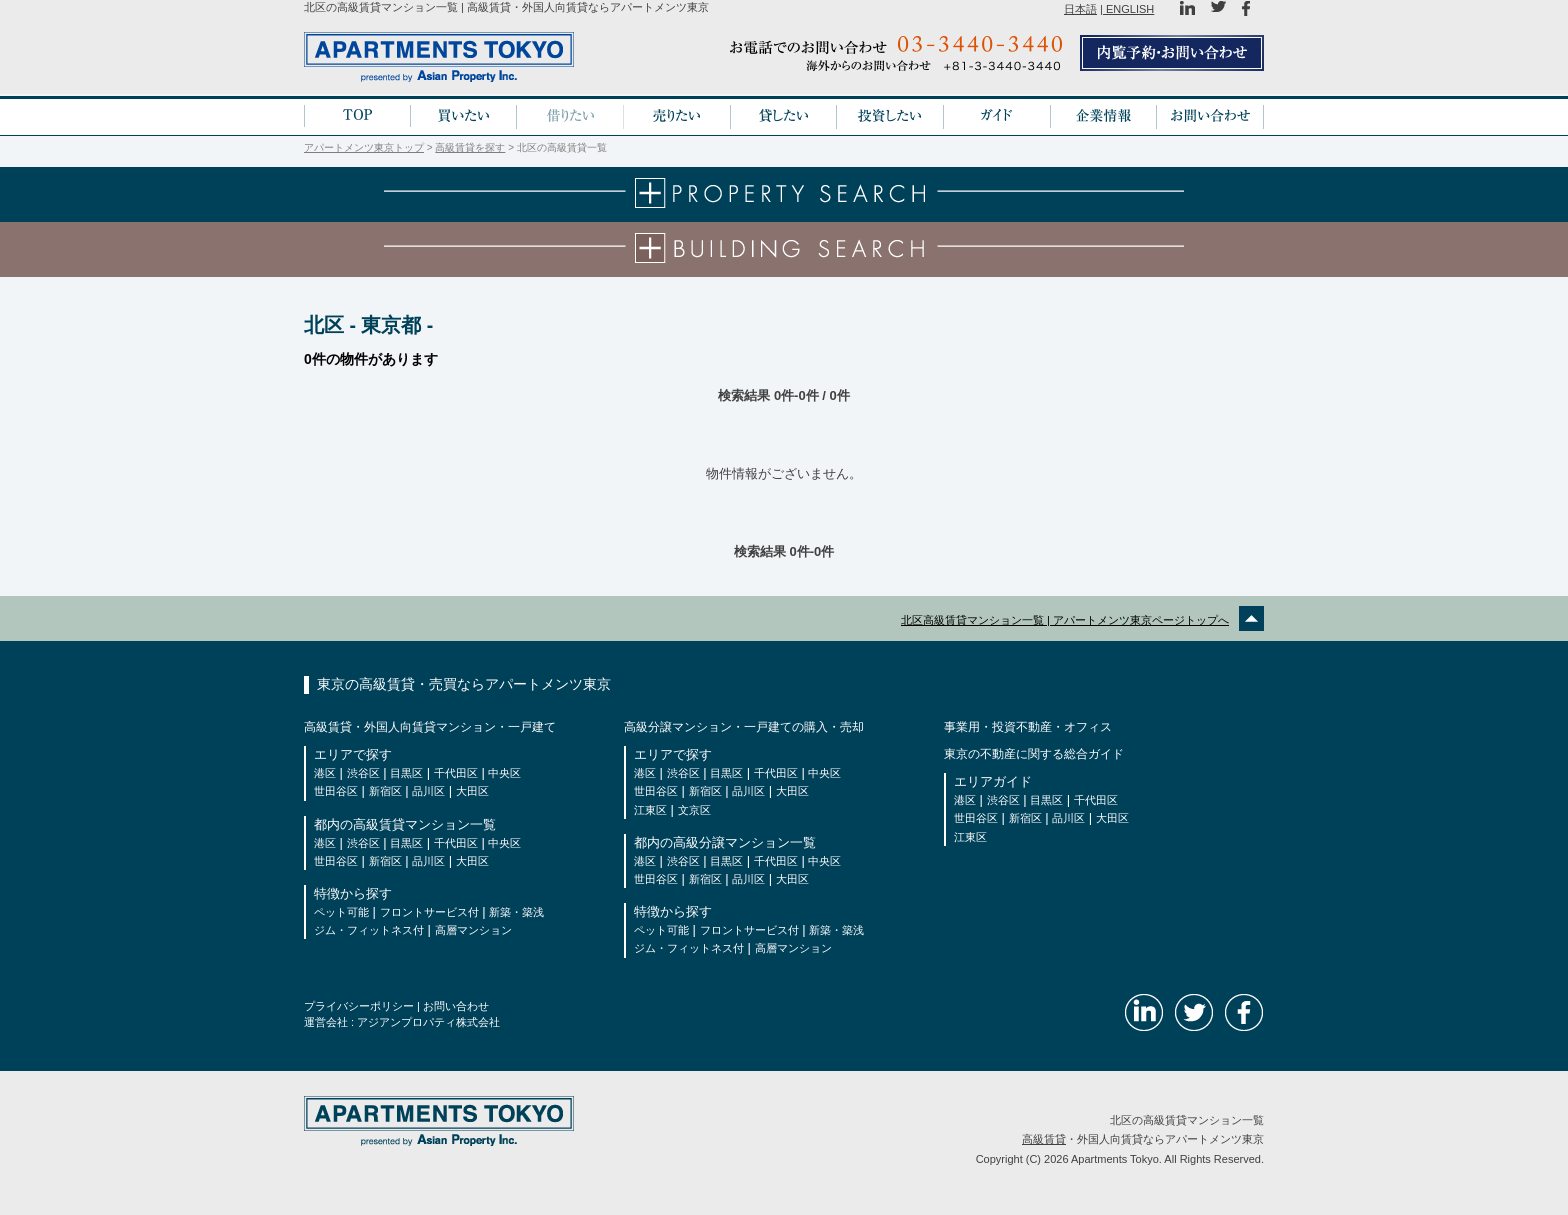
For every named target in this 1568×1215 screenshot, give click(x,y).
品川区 (428, 791)
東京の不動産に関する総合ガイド (1034, 754)
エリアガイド (993, 781)
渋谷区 (363, 773)
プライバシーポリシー (359, 1006)
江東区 (650, 810)
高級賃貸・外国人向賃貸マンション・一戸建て (430, 727)
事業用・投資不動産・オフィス (1028, 727)
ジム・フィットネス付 (369, 930)
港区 (325, 773)
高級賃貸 (1044, 1139)
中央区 (504, 773)
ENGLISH (1128, 9)
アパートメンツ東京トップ (364, 147)
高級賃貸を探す (470, 147)
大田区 (472, 791)
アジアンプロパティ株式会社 (428, 1022)
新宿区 (385, 791)
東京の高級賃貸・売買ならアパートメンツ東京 (464, 684)
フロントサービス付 (429, 912)
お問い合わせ (456, 1006)
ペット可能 (341, 912)
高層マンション (473, 930)
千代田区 (456, 773)
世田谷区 (336, 791)
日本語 (1080, 9)
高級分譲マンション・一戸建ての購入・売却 (744, 727)
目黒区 (406, 773)
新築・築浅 (516, 912)
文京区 (694, 810)
